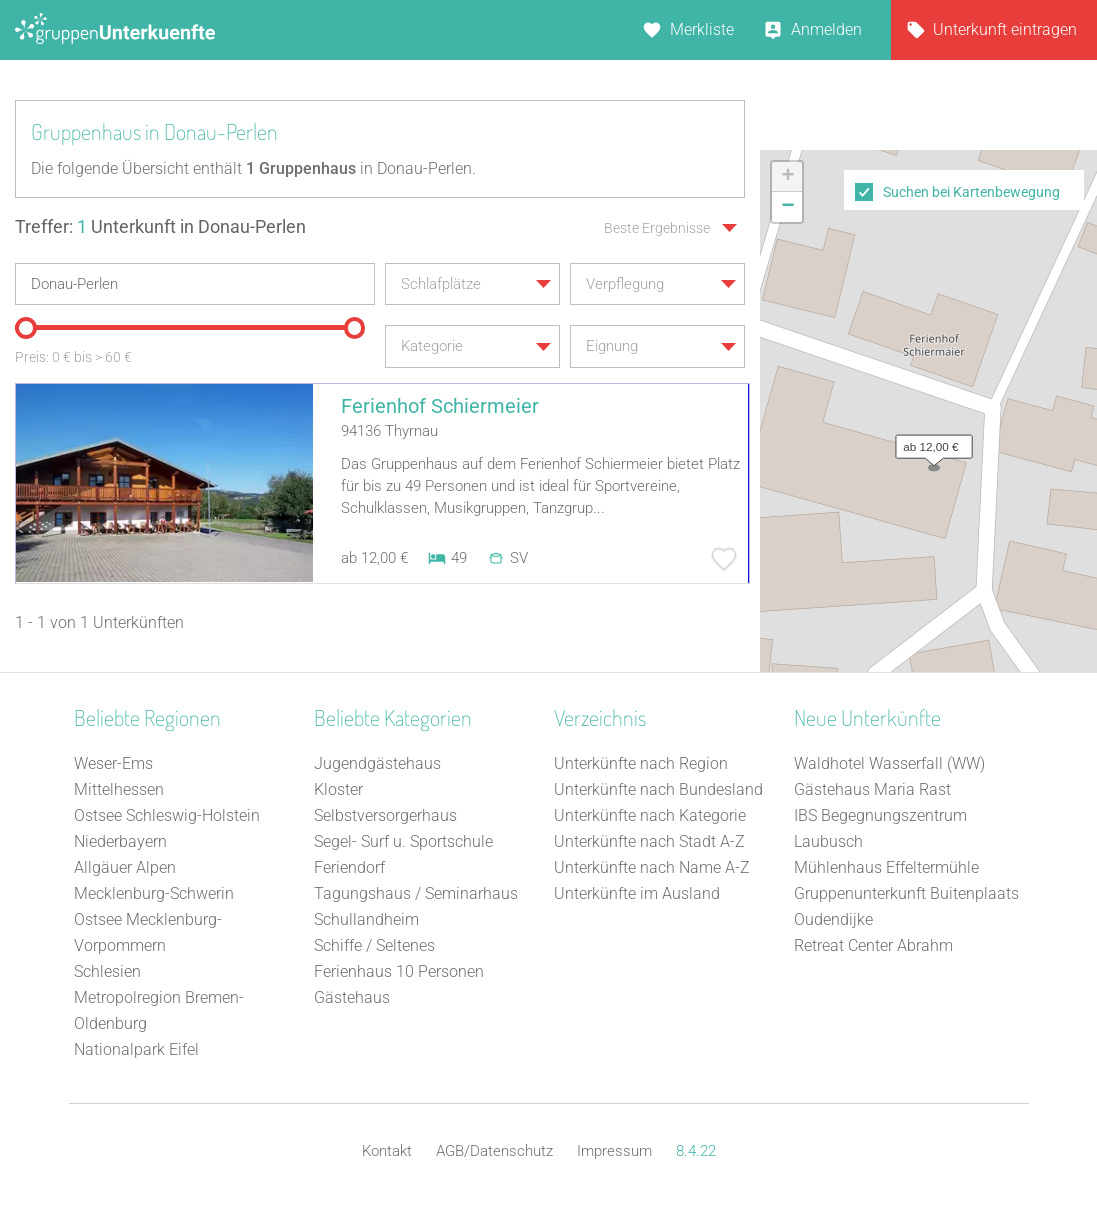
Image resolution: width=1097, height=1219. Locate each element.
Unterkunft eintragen (1005, 29)
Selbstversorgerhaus (385, 815)
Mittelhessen (119, 789)
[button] (929, 442)
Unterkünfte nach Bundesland (658, 789)
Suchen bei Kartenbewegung (971, 192)
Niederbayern (120, 841)
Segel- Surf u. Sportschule (403, 841)
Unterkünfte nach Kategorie (650, 815)
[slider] (25, 328)
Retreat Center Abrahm (873, 945)
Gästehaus (352, 997)
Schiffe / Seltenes (374, 945)
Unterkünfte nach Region (641, 763)
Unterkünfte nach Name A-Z (652, 867)
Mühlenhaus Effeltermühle (886, 867)
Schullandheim (366, 919)
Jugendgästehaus (377, 763)
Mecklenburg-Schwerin (154, 893)
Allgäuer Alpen (125, 867)
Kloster (338, 789)
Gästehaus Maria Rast (872, 789)
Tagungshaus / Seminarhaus (416, 893)
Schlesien (107, 971)
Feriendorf (349, 867)
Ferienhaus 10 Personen (399, 971)
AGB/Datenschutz (494, 1151)
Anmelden (826, 29)
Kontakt (387, 1151)
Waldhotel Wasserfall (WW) (889, 763)
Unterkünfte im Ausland (637, 893)
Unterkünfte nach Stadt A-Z (649, 841)
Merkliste (702, 29)
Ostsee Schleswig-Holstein (167, 815)
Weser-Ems (113, 763)
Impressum (614, 1151)
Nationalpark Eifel (136, 1049)
